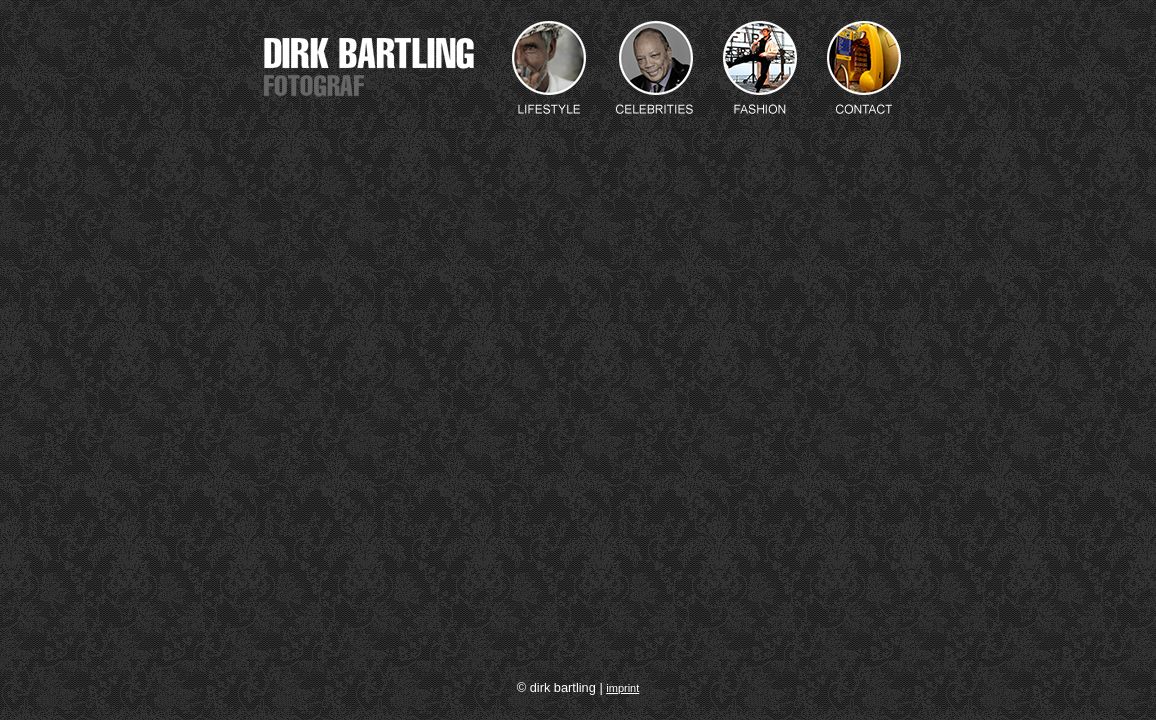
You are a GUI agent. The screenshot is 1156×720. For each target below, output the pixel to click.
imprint (622, 688)
